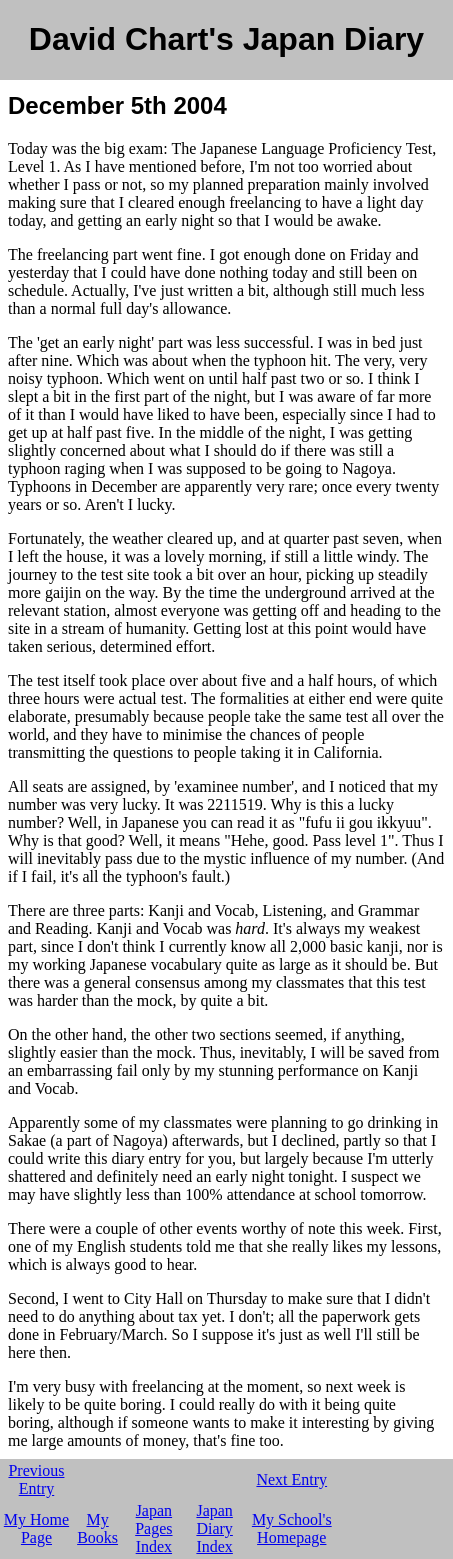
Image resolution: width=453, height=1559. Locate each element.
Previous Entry (36, 1479)
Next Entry (291, 1479)
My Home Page (36, 1528)
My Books (97, 1528)
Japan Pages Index (153, 1528)
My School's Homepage (292, 1528)
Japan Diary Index (214, 1528)
